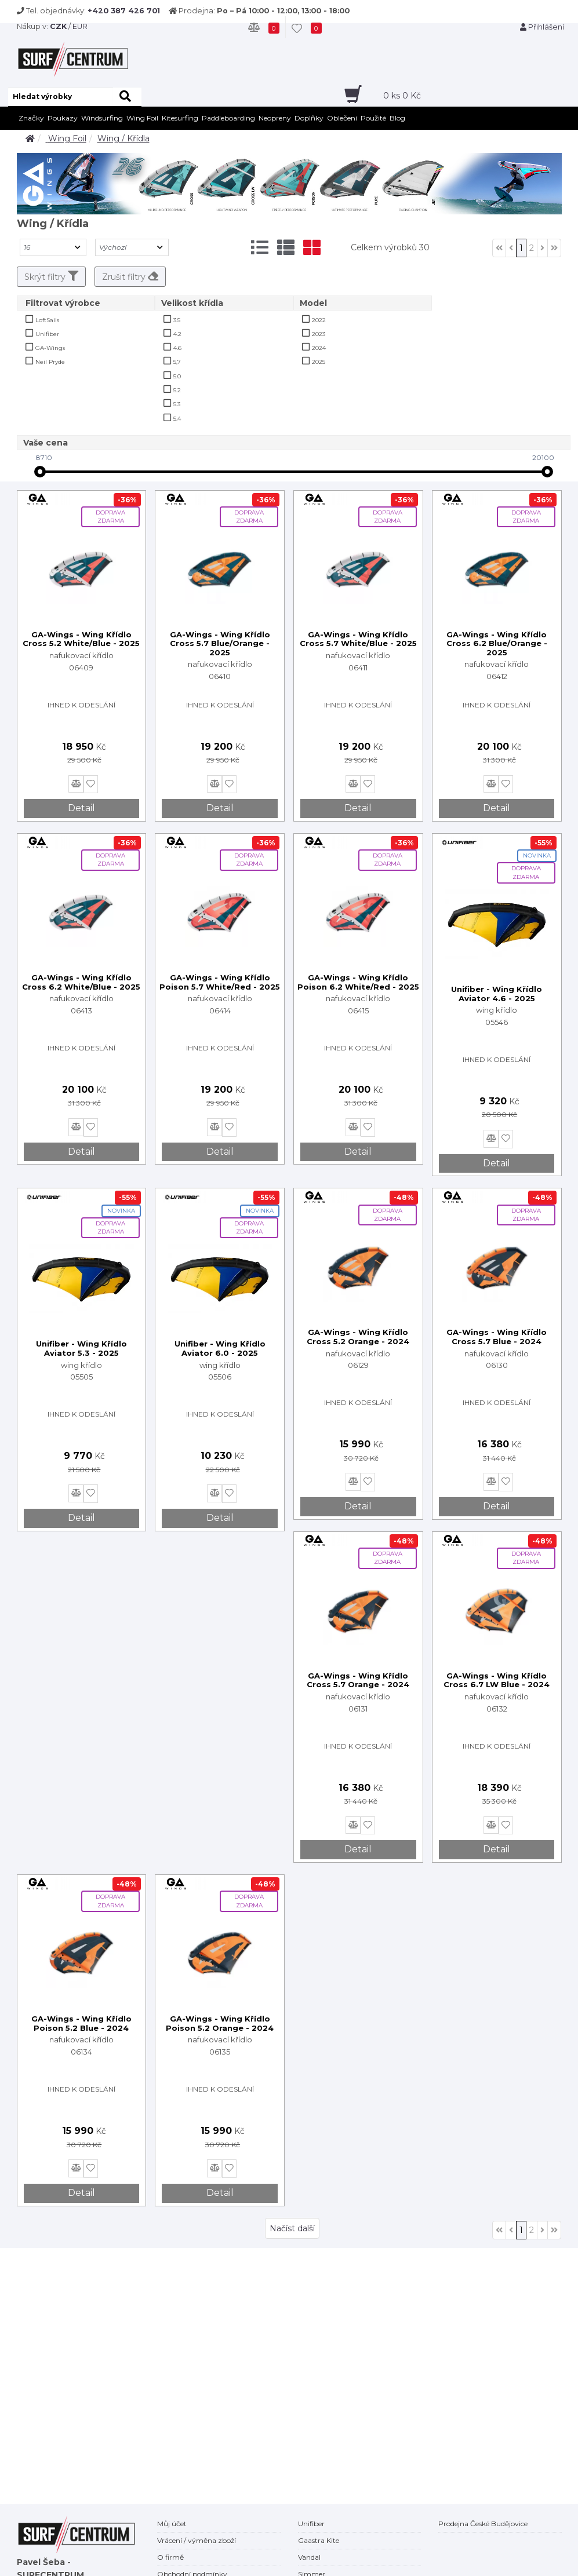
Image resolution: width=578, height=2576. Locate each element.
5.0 (177, 376)
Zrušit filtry (130, 276)
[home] (30, 138)
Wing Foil (142, 118)
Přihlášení (542, 27)
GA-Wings (50, 348)
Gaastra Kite (318, 2540)
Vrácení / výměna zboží (196, 2540)
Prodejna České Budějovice (483, 2523)
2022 (319, 320)
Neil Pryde (50, 362)
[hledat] (127, 97)
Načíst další (292, 2228)
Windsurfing (102, 118)
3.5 (176, 320)
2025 (318, 362)
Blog (397, 118)
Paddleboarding (228, 118)
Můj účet (172, 2523)
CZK (58, 26)
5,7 (177, 362)
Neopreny (275, 118)
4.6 (177, 348)
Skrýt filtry (51, 276)
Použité (373, 118)
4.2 (177, 334)
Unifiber (47, 334)
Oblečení (342, 118)
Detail (81, 807)
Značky (31, 118)
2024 (319, 348)
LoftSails (47, 320)
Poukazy (63, 118)
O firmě (170, 2557)
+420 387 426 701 (124, 10)
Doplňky (309, 118)
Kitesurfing (180, 118)
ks (402, 95)
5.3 (176, 404)
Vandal (309, 2557)
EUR (80, 26)
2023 (318, 334)
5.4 (177, 418)
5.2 (177, 390)
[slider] (40, 471)
